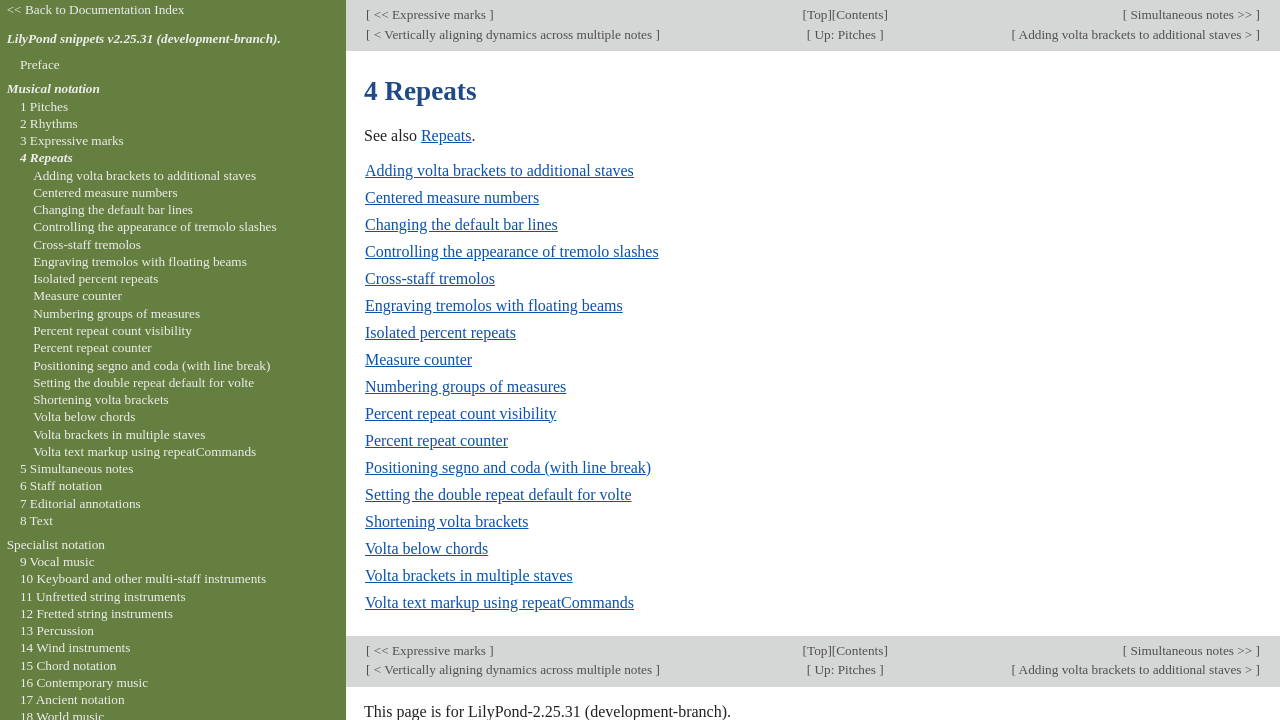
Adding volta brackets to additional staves (499, 170)
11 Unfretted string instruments (103, 596)
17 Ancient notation (72, 699)
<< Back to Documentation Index (96, 9)
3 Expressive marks (72, 140)
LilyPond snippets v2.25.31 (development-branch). (144, 38)
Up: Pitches (845, 34)
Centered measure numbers (452, 197)
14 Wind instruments (75, 647)
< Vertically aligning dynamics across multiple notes (512, 34)
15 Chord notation (68, 665)
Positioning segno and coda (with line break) (508, 467)
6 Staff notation (61, 485)
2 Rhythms (49, 123)
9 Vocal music (57, 561)
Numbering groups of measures (465, 386)
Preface (40, 64)
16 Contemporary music (84, 682)
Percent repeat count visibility (461, 413)
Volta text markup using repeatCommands (499, 602)
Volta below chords (426, 548)
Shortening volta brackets (447, 521)
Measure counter (418, 359)
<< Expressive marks (429, 14)
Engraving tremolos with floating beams (494, 305)
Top (817, 14)
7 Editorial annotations (80, 503)
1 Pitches (44, 106)
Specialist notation (56, 544)
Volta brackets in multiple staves (469, 575)
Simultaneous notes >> (1191, 14)
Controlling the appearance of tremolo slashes (512, 251)
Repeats (446, 135)
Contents (859, 14)
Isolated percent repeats (440, 332)
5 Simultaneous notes (77, 468)
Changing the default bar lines (461, 224)
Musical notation (53, 88)
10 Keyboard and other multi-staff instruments (143, 578)
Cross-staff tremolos (430, 278)
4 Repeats (46, 157)
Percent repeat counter (436, 440)
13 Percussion (57, 630)
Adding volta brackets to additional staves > (1136, 34)
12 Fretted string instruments (96, 613)
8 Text (36, 520)
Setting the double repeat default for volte (498, 494)
